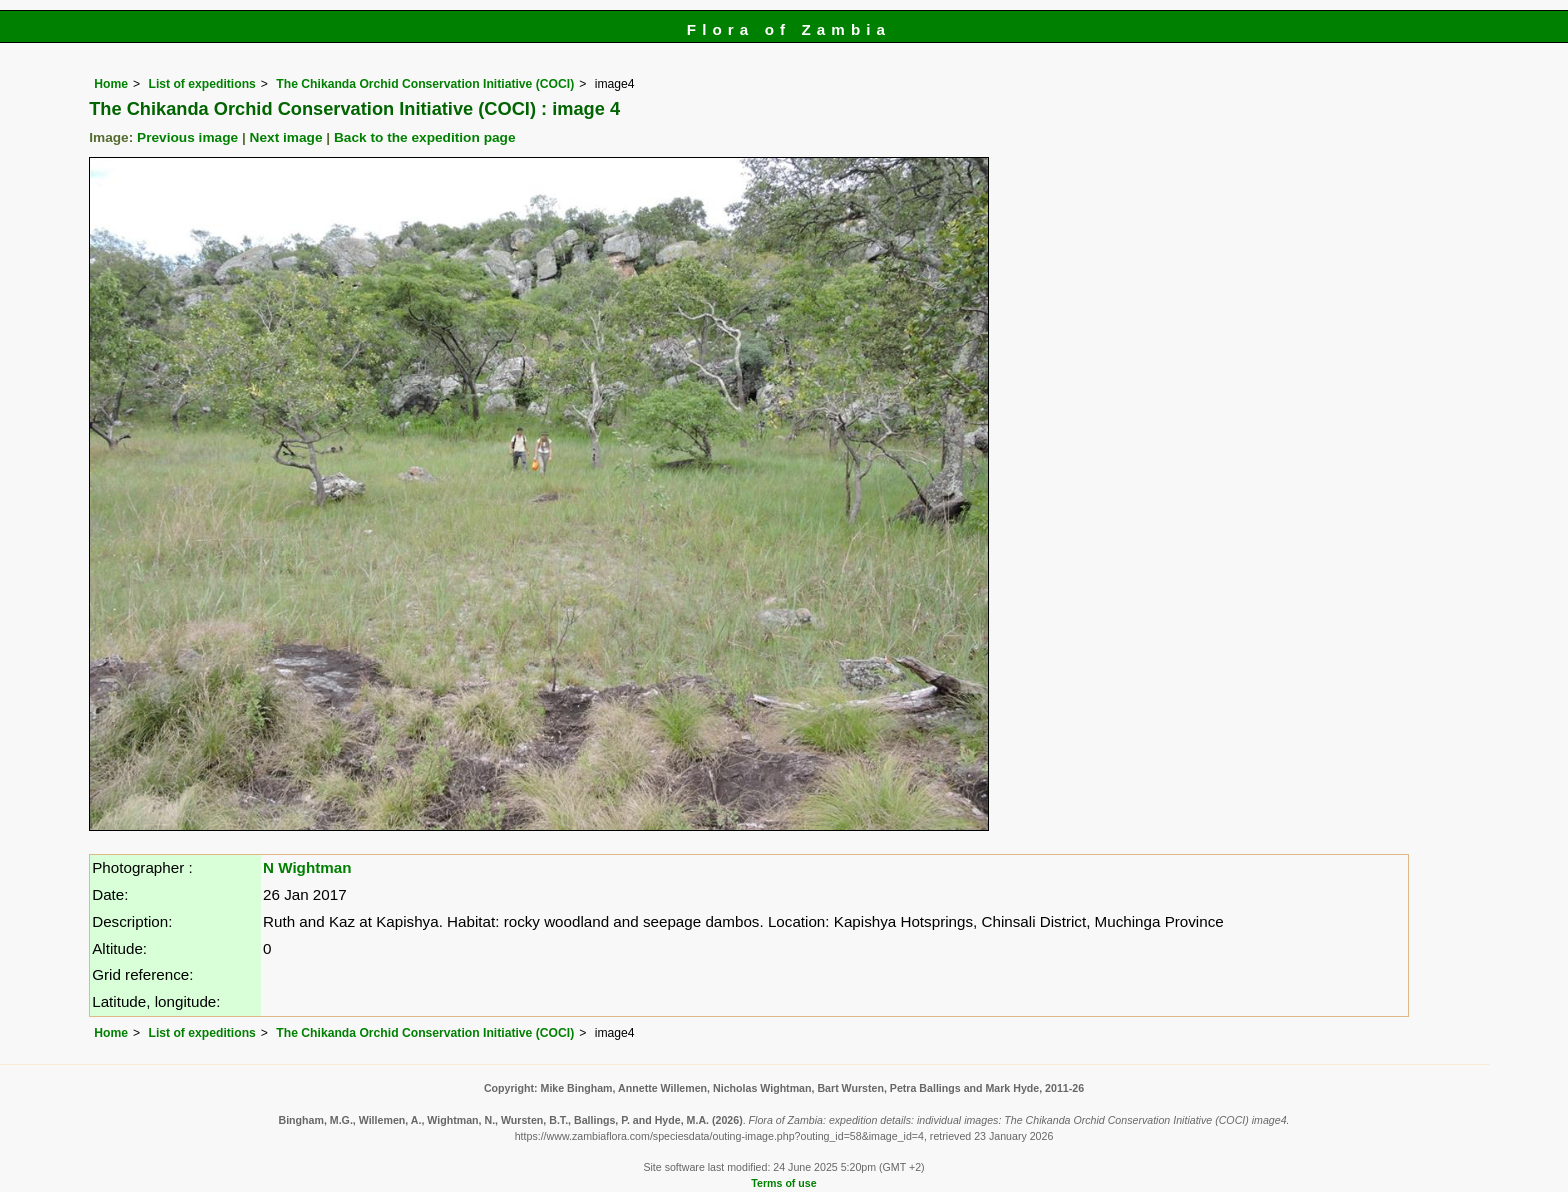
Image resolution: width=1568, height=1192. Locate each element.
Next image (286, 137)
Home (111, 84)
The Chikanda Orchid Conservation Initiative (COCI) (425, 84)
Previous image (187, 137)
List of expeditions (201, 84)
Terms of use (783, 1183)
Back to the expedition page (425, 137)
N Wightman (307, 867)
